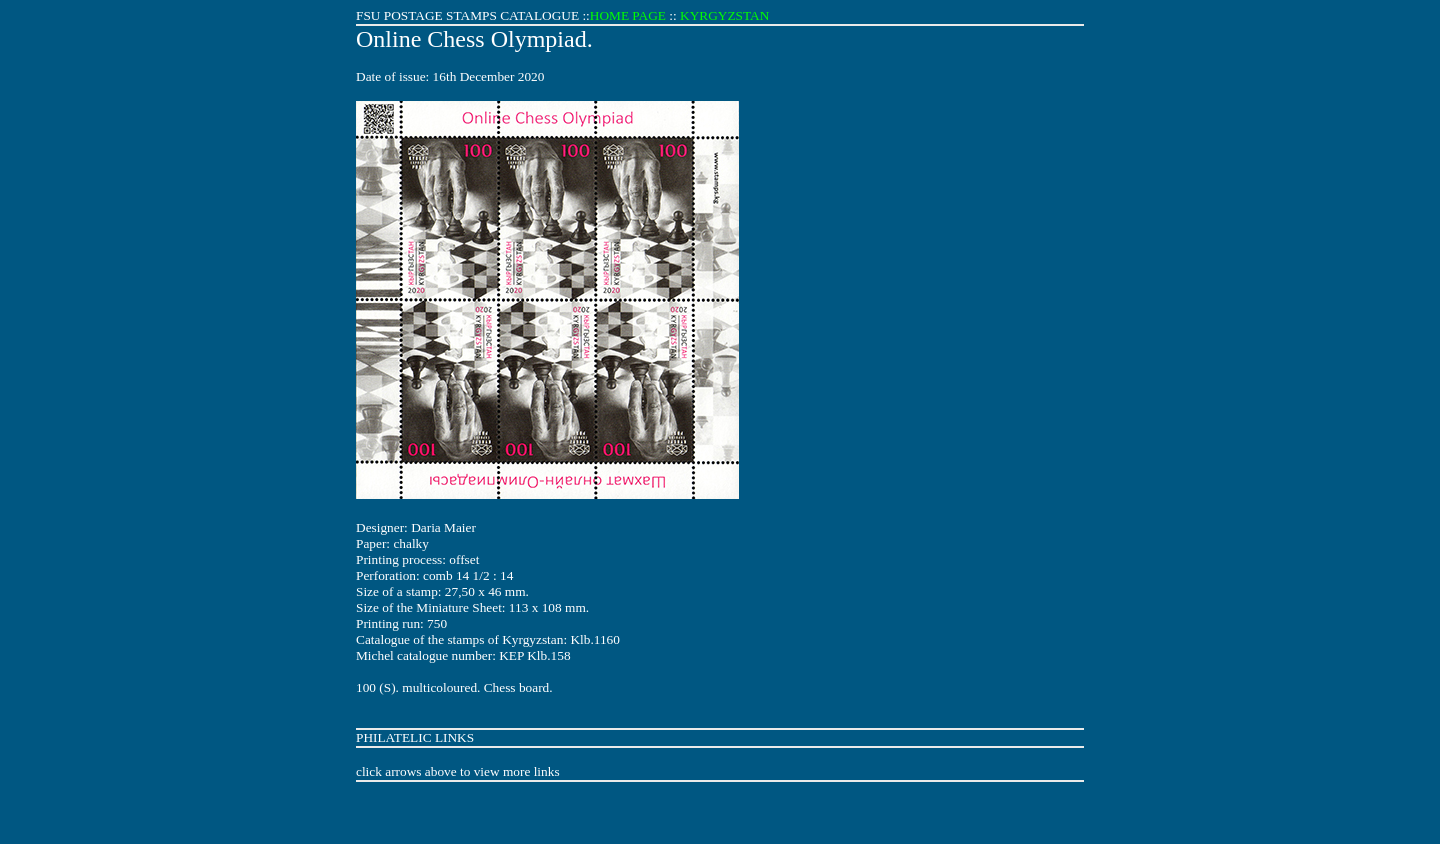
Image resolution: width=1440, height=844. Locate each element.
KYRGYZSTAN (724, 15)
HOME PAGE (628, 15)
